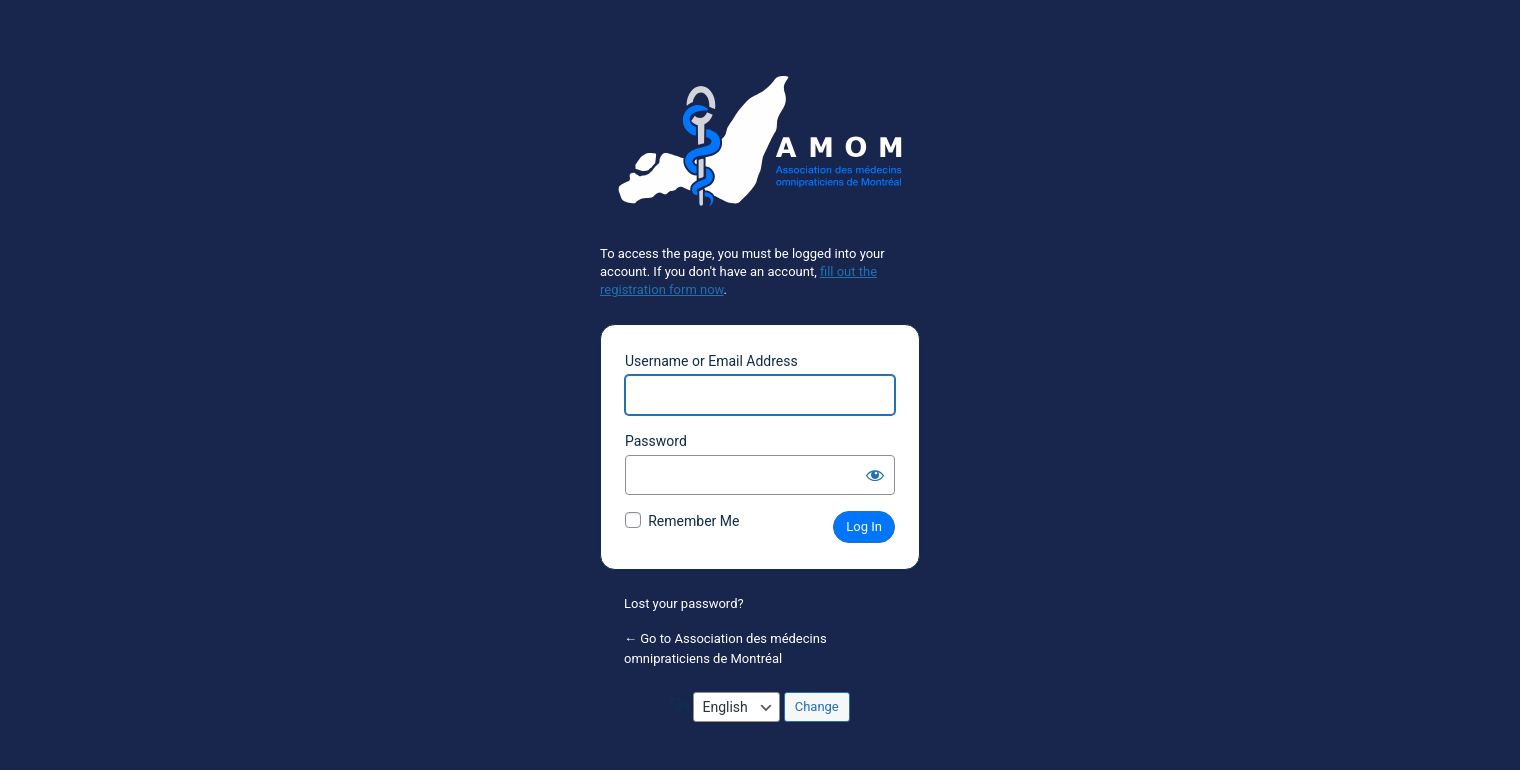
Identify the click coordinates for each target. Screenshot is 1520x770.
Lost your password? (684, 603)
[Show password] (875, 475)
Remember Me (693, 521)
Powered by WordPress (760, 148)
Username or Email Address (711, 361)
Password (656, 441)
